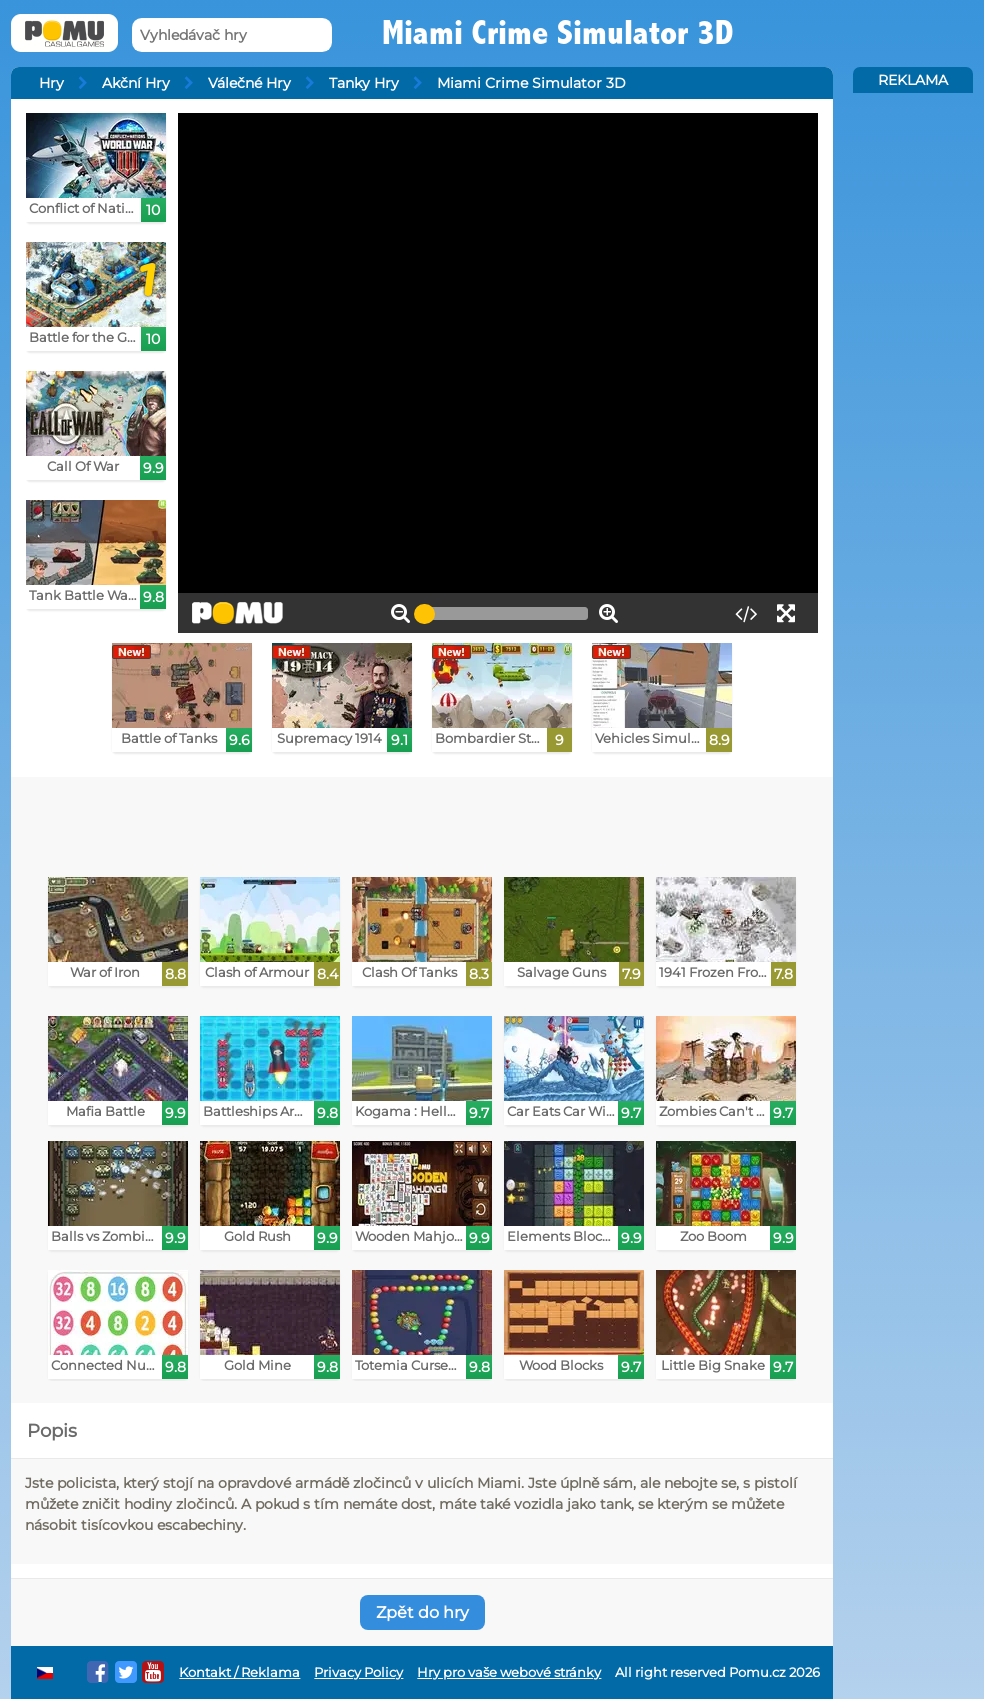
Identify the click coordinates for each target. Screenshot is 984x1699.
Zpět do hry (422, 1612)
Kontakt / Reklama (239, 1672)
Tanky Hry (364, 83)
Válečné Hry (249, 83)
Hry (51, 83)
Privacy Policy (358, 1672)
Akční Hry (136, 83)
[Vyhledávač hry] (232, 35)
